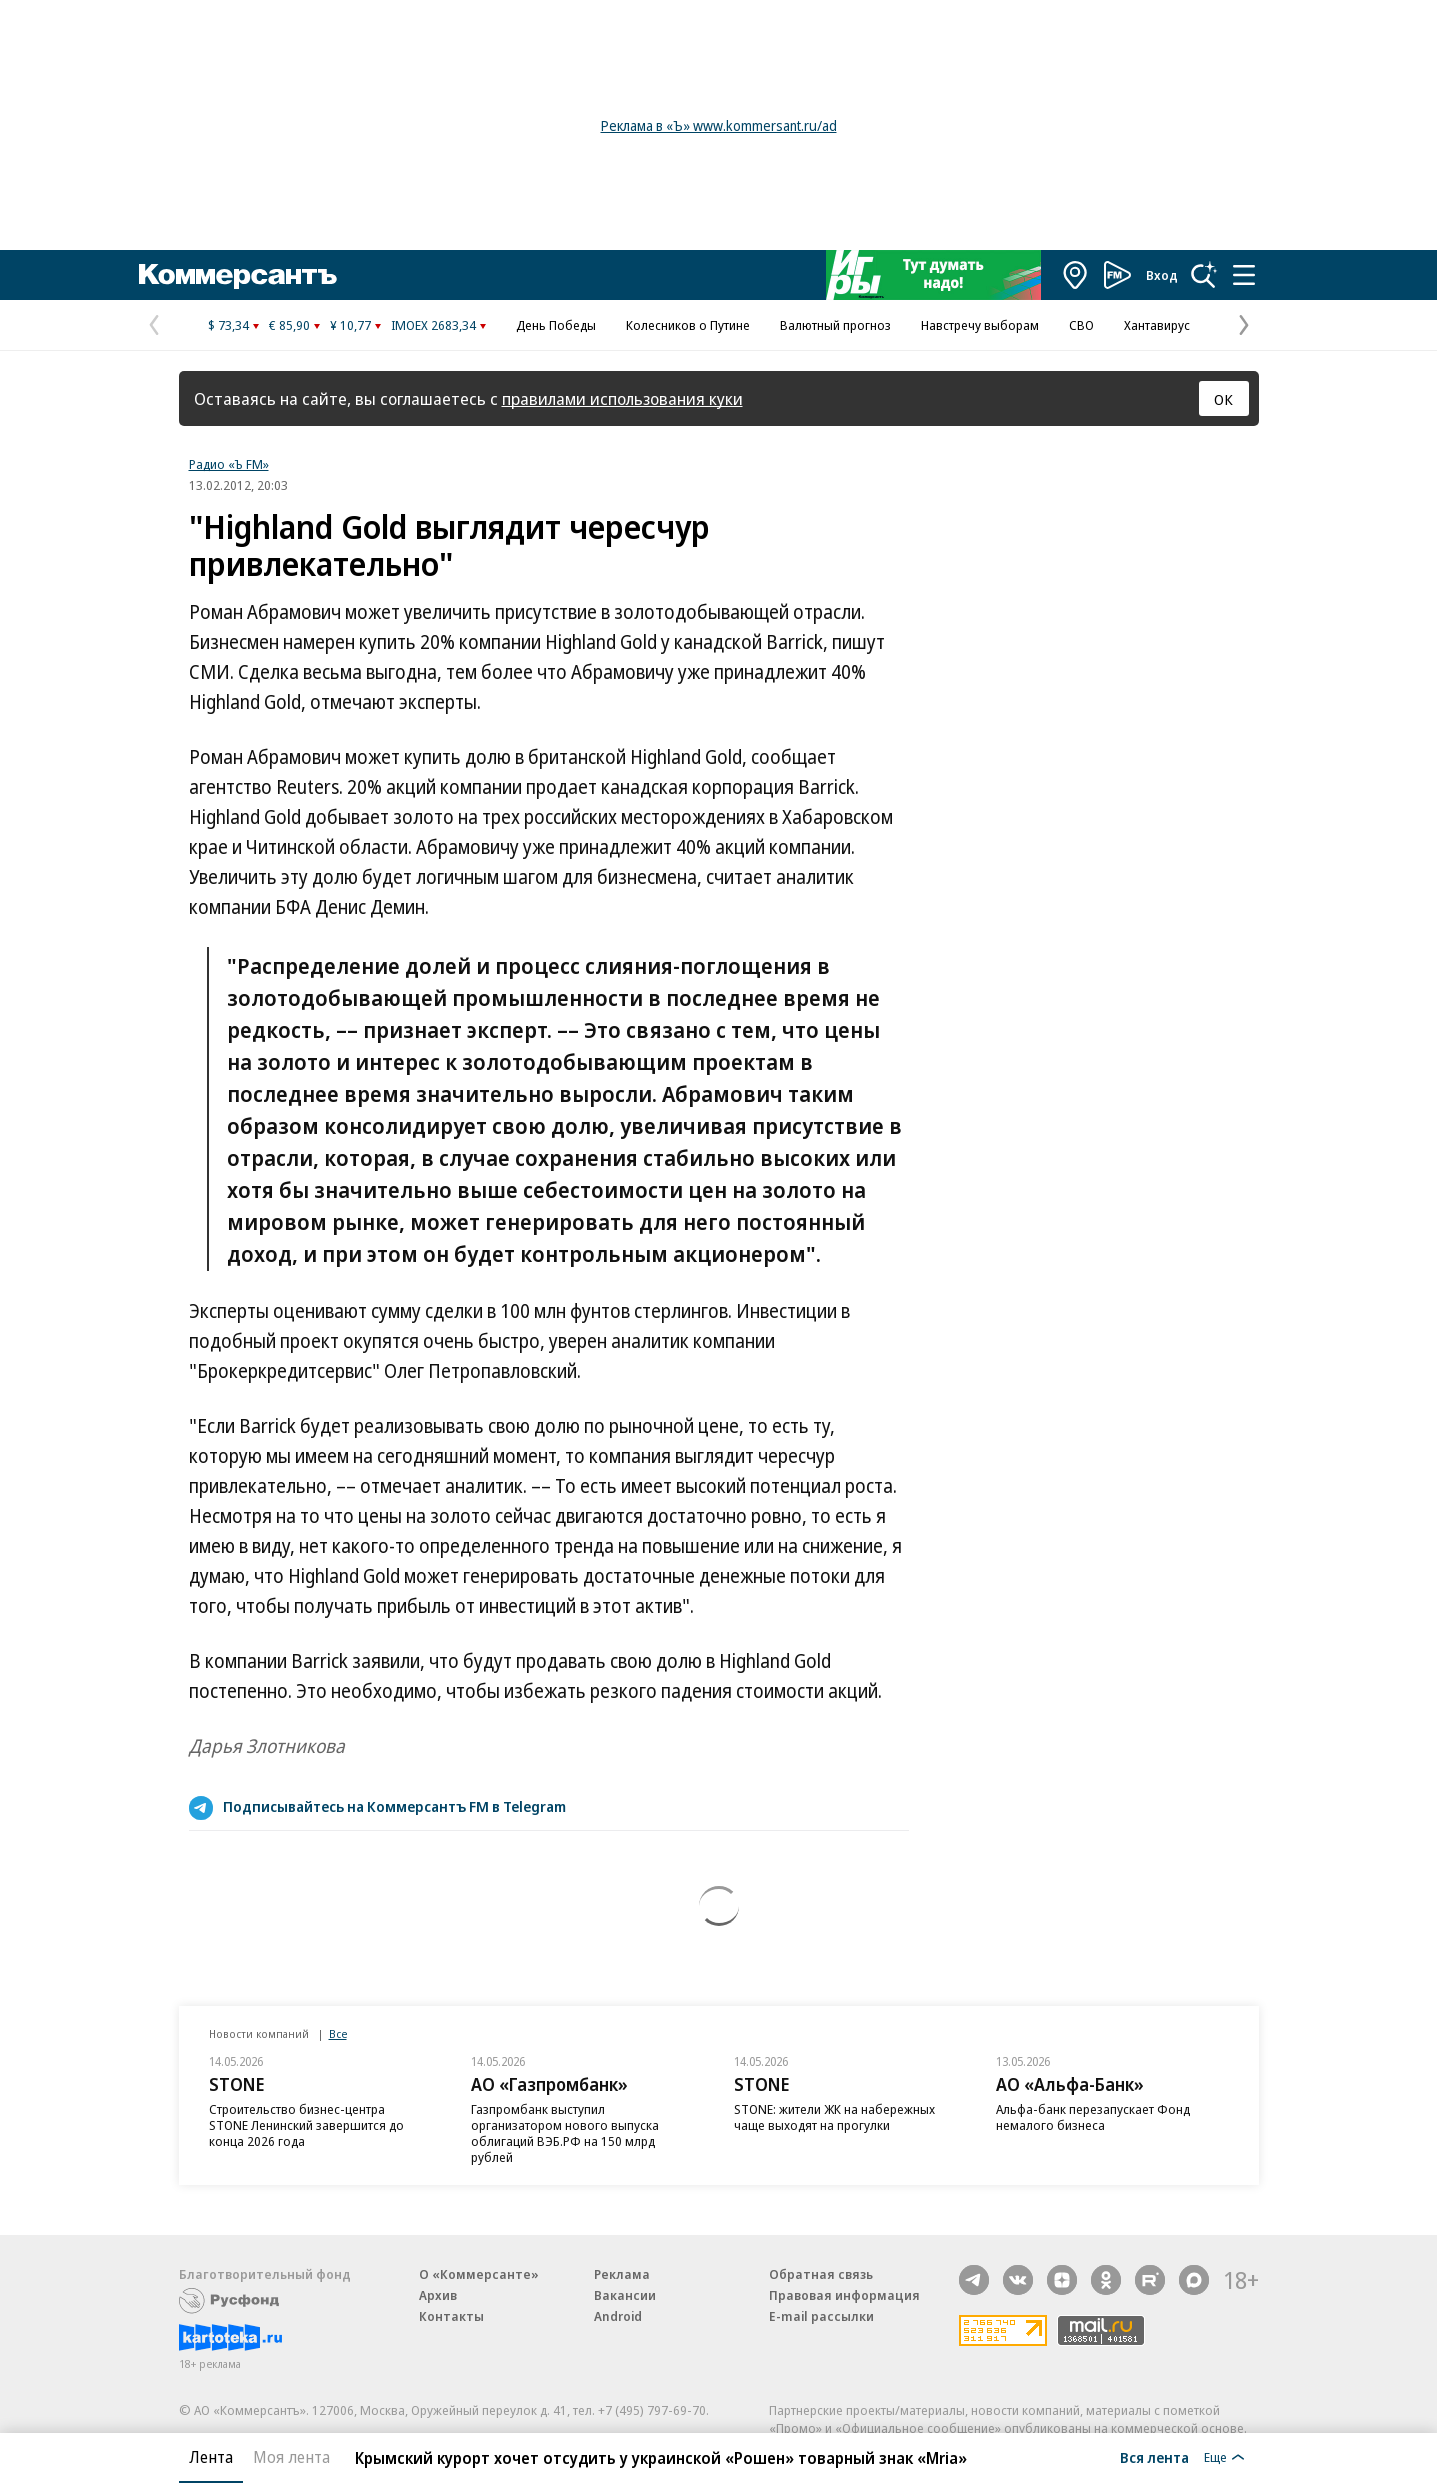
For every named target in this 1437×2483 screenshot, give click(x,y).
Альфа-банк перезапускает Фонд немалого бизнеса (1093, 2117)
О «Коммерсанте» (479, 2274)
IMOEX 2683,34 (433, 325)
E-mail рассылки (821, 2316)
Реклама (622, 2274)
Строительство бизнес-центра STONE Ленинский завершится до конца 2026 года (306, 2125)
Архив (438, 2295)
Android (618, 2316)
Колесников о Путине (688, 325)
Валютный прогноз (835, 325)
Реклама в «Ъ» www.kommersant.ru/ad (719, 125)
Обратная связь (821, 2274)
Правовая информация (844, 2295)
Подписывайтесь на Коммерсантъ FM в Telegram (394, 1806)
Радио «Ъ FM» (229, 464)
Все (338, 2033)
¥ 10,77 (350, 325)
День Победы (556, 325)
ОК (1223, 399)
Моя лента (291, 2457)
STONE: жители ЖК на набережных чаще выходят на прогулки (834, 2117)
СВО (1081, 325)
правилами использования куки (622, 398)
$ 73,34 (228, 325)
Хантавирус (1157, 325)
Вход (1162, 275)
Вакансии (625, 2295)
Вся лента (1154, 2457)
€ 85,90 (289, 325)
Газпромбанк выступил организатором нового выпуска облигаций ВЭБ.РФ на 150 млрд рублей (565, 2133)
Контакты (451, 2316)
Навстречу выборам (980, 325)
